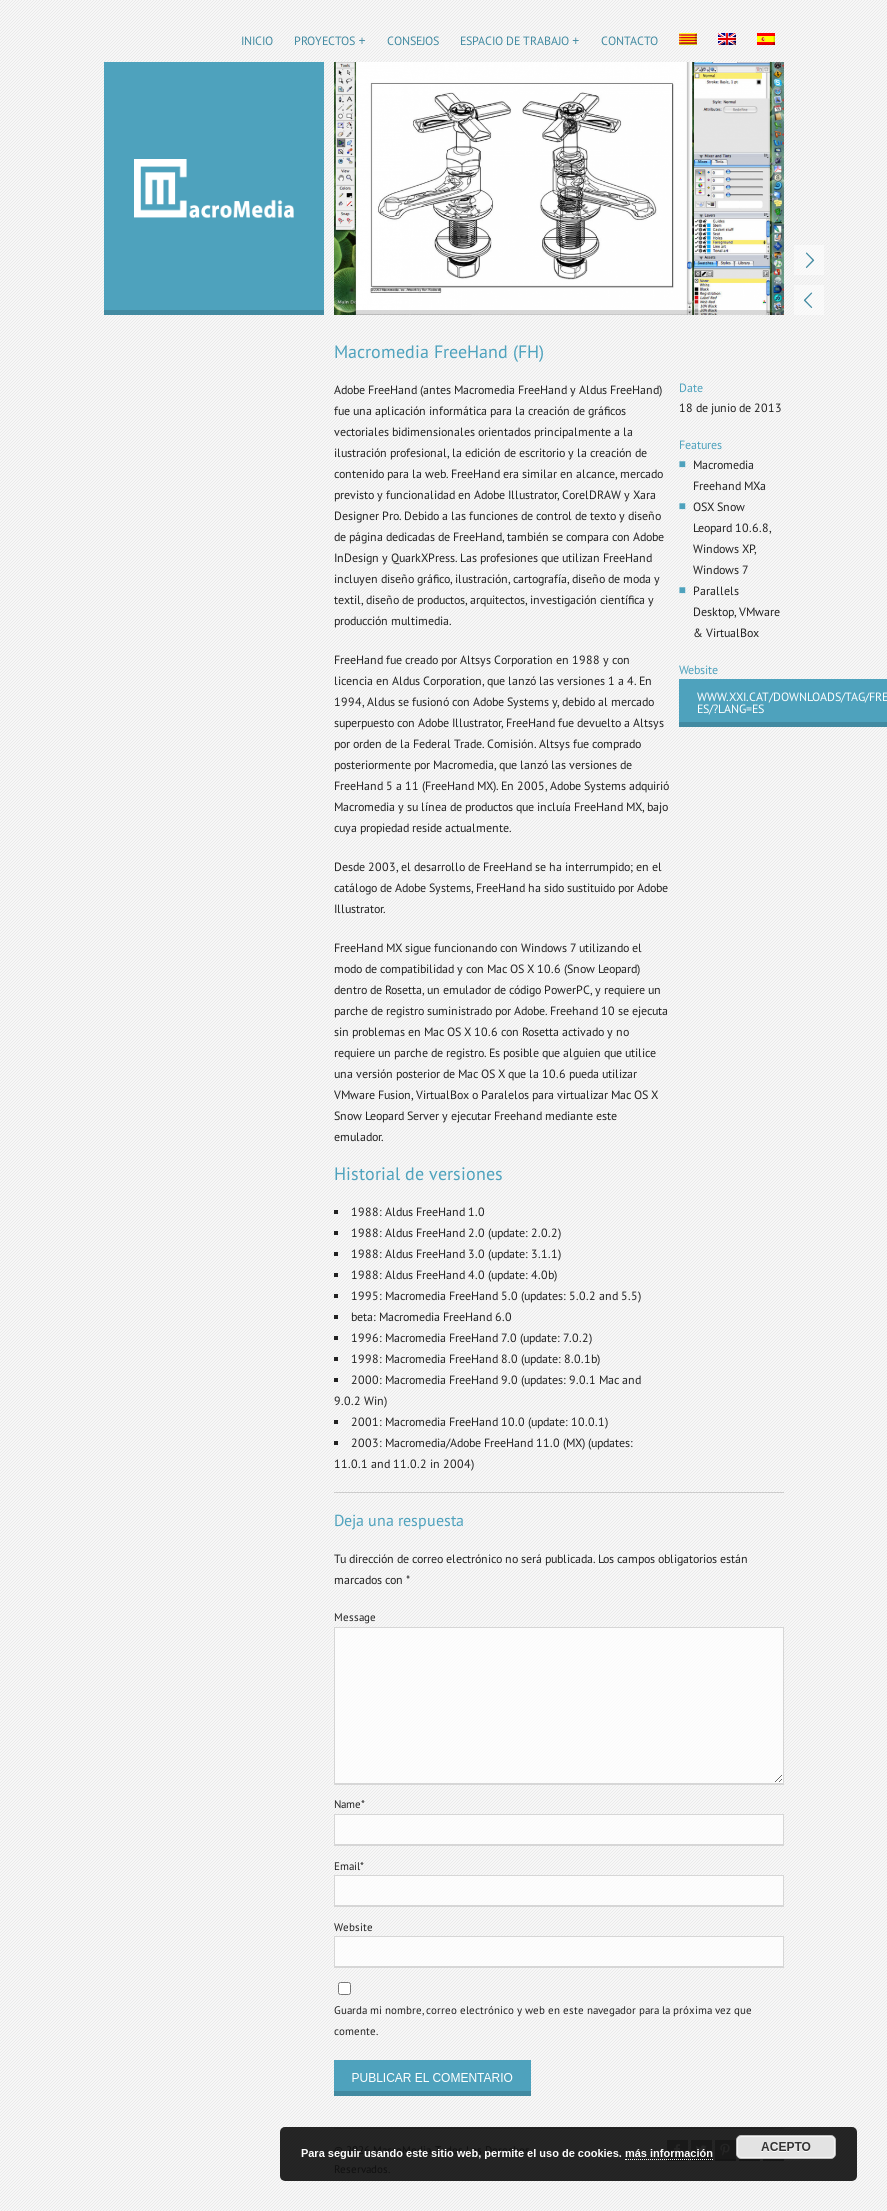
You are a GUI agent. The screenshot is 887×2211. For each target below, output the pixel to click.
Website (353, 1927)
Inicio (257, 40)
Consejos (413, 40)
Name (349, 1804)
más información (669, 2153)
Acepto (786, 2147)
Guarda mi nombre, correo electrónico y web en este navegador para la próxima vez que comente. (543, 2020)
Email (349, 1866)
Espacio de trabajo (514, 40)
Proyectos (324, 40)
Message (355, 1617)
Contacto (629, 40)
